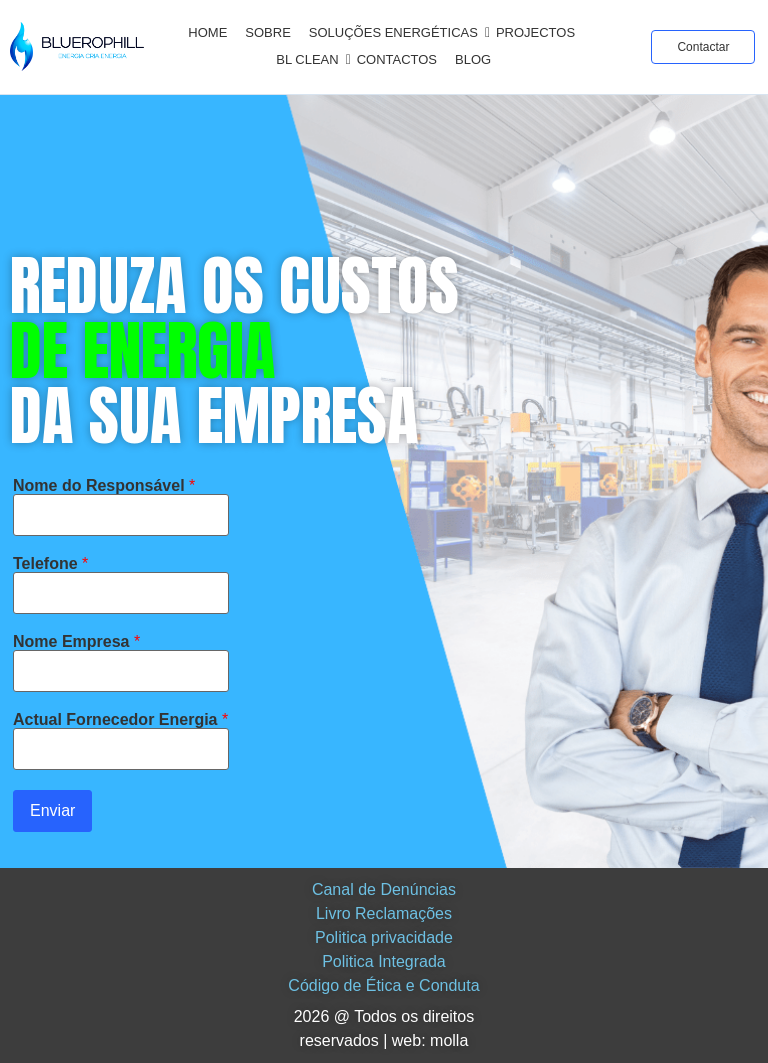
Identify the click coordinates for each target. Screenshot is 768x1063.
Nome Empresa (76, 642)
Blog (473, 59)
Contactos (397, 59)
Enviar (52, 810)
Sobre (268, 32)
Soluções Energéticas (397, 32)
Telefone (50, 564)
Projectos (535, 32)
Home (207, 32)
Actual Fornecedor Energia (120, 720)
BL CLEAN (310, 59)
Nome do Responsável (104, 486)
